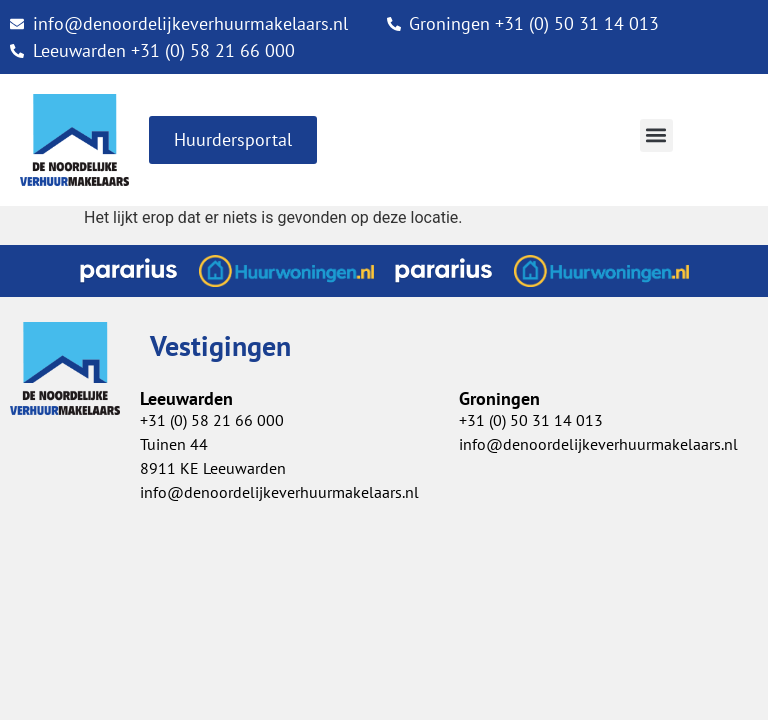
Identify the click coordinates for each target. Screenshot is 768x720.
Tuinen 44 (174, 444)
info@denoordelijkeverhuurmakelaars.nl (598, 444)
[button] (656, 135)
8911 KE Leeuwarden (213, 468)
